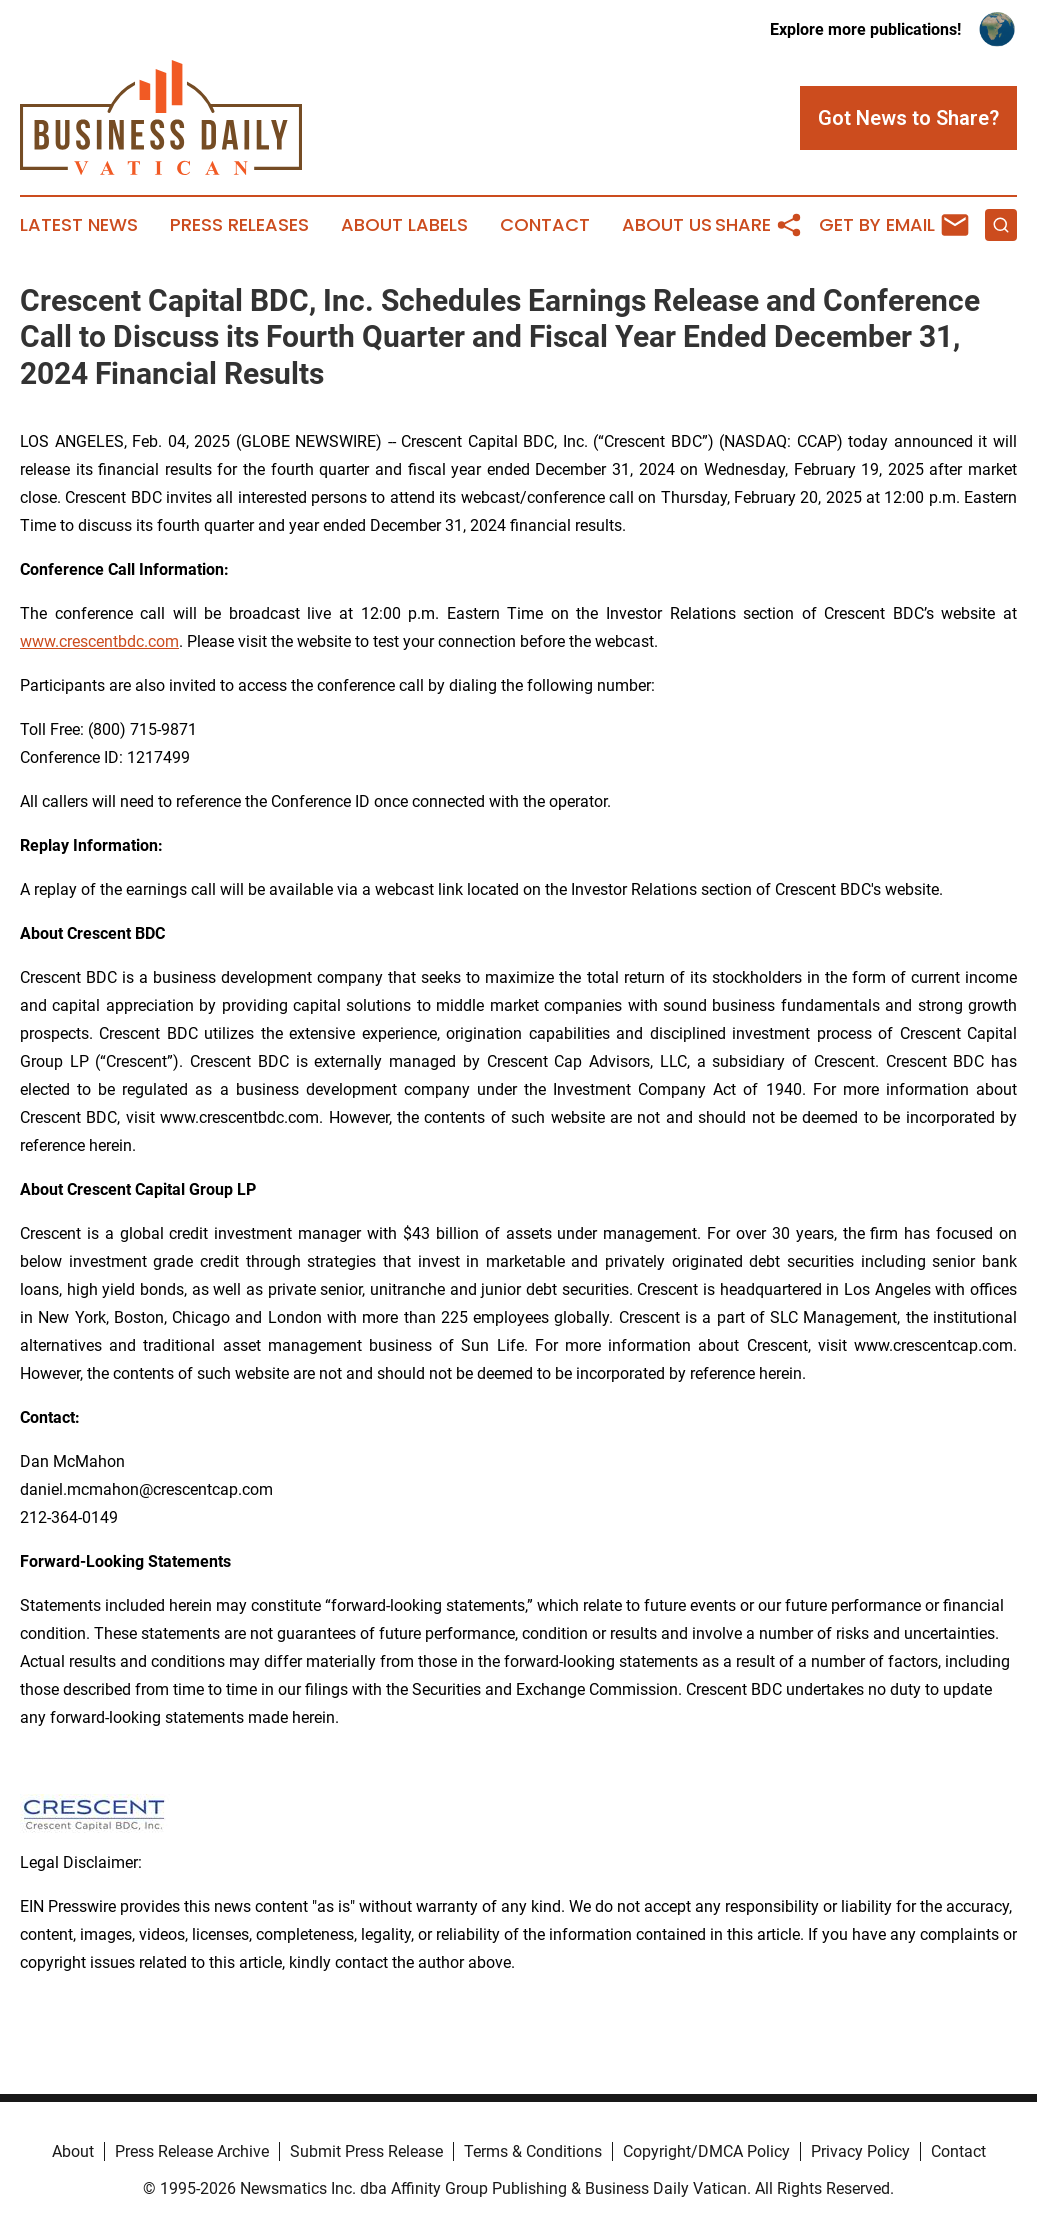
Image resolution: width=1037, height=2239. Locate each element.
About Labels (404, 225)
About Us (667, 225)
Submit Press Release (366, 2151)
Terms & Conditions (533, 2151)
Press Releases (239, 225)
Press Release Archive (192, 2151)
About (73, 2151)
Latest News (79, 225)
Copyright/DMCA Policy (706, 2151)
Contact (545, 225)
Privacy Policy (860, 2151)
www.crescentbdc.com (99, 641)
